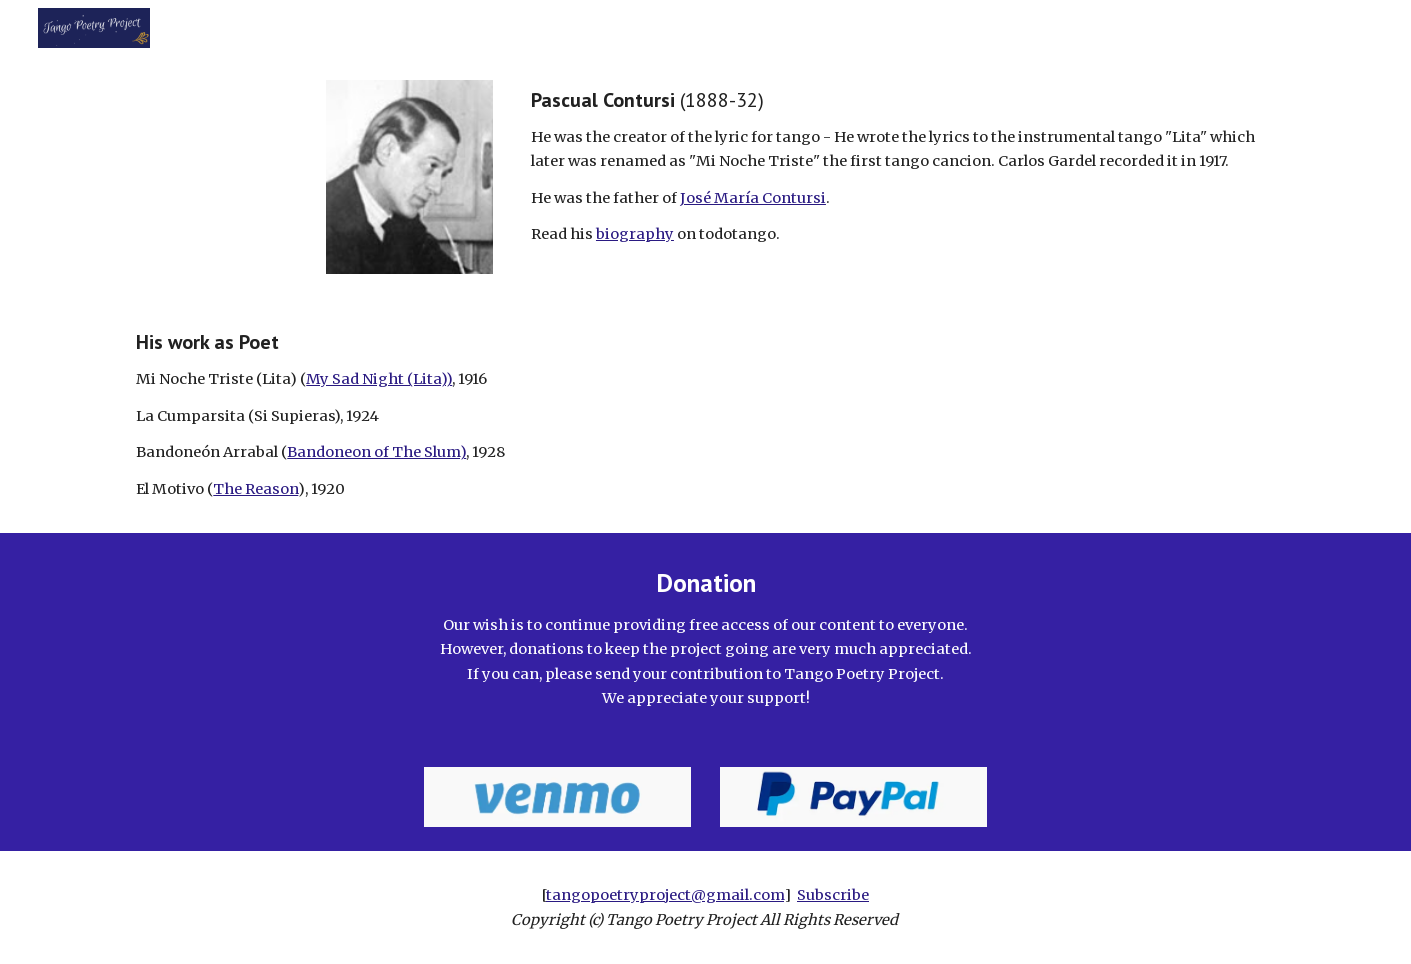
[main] (903, 167)
